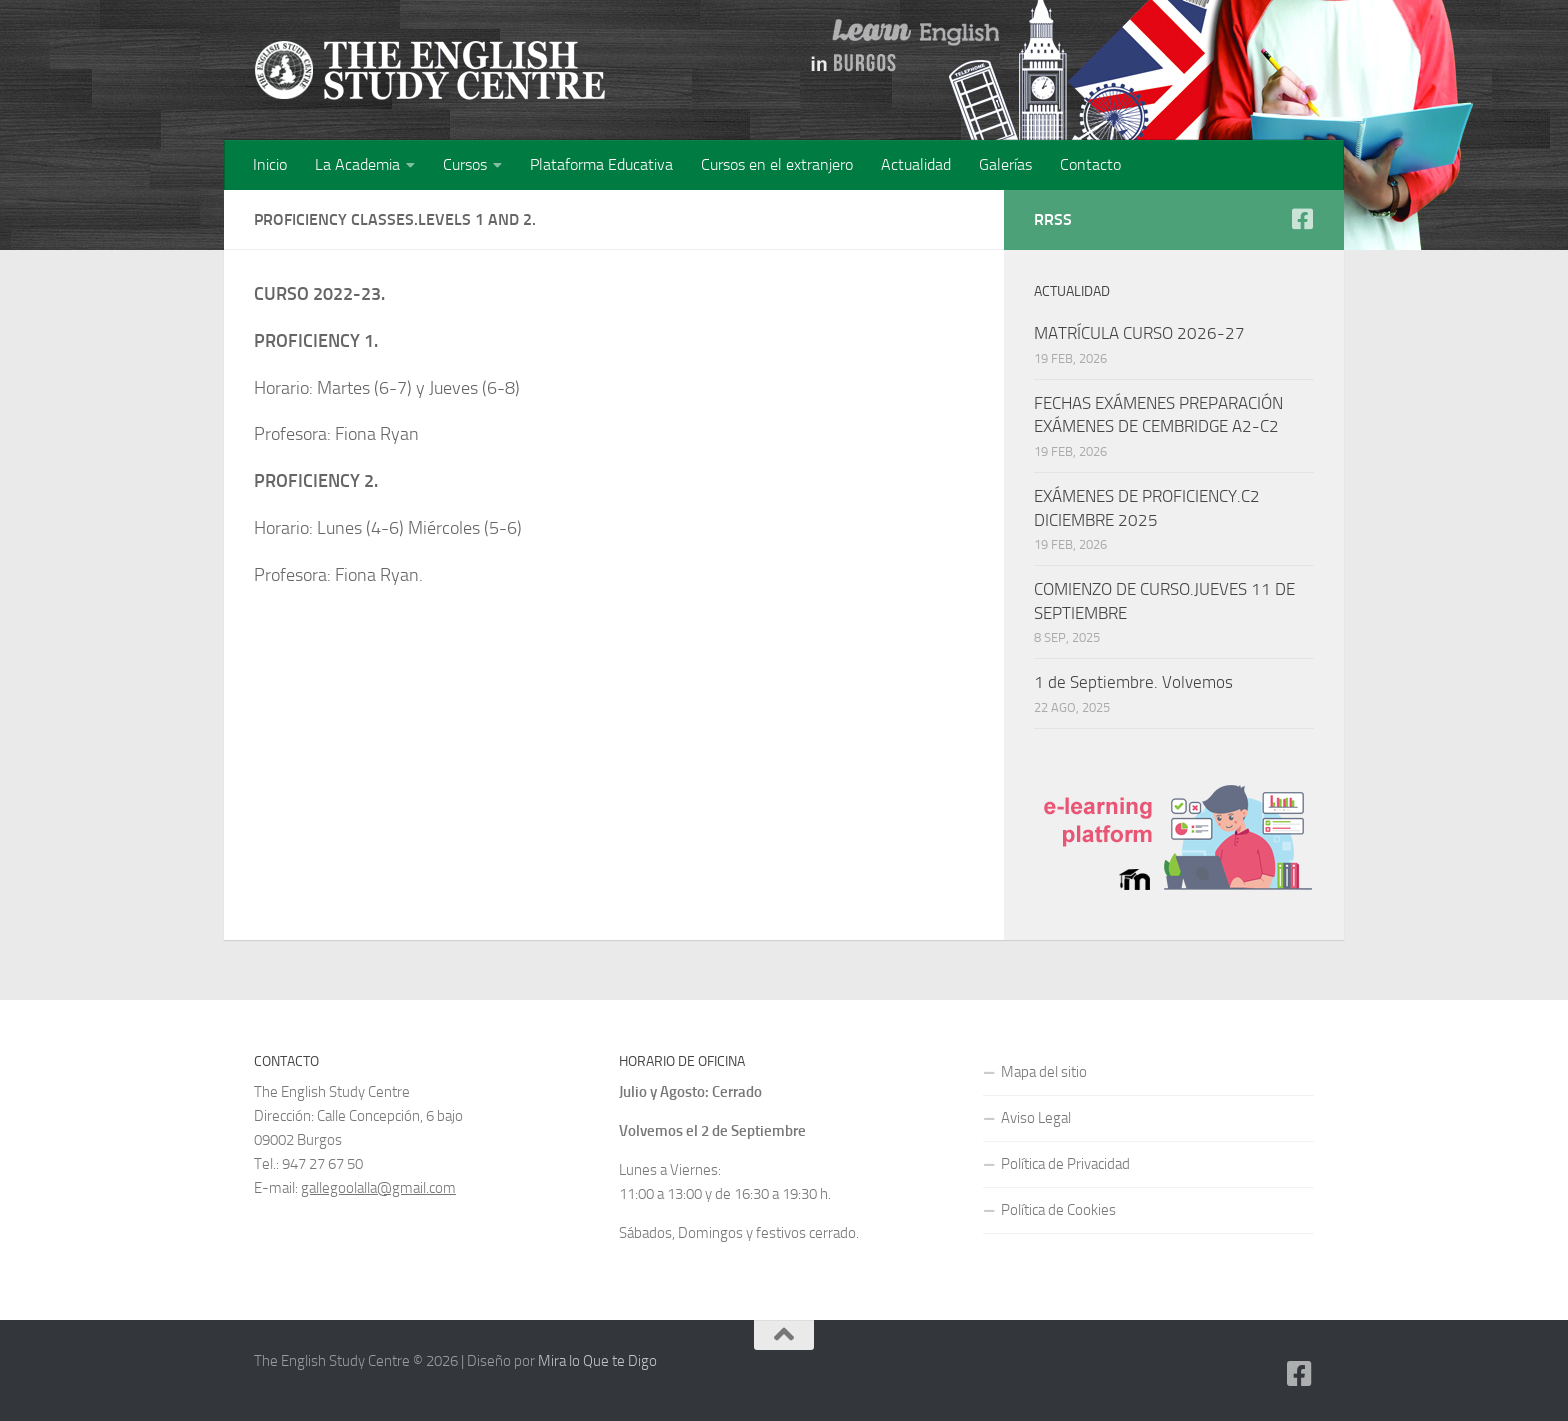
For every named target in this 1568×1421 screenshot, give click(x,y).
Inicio (270, 164)
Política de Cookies (1058, 1210)
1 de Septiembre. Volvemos (1133, 682)
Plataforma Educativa (601, 164)
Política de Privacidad (1065, 1164)
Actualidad (916, 164)
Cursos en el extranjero (777, 164)
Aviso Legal (1036, 1118)
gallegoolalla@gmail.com (378, 1188)
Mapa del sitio (1044, 1072)
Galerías (1005, 164)
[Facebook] (1302, 219)
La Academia (357, 164)
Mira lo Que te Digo (597, 1361)
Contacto (1090, 164)
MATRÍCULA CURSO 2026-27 (1139, 333)
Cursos (465, 164)
